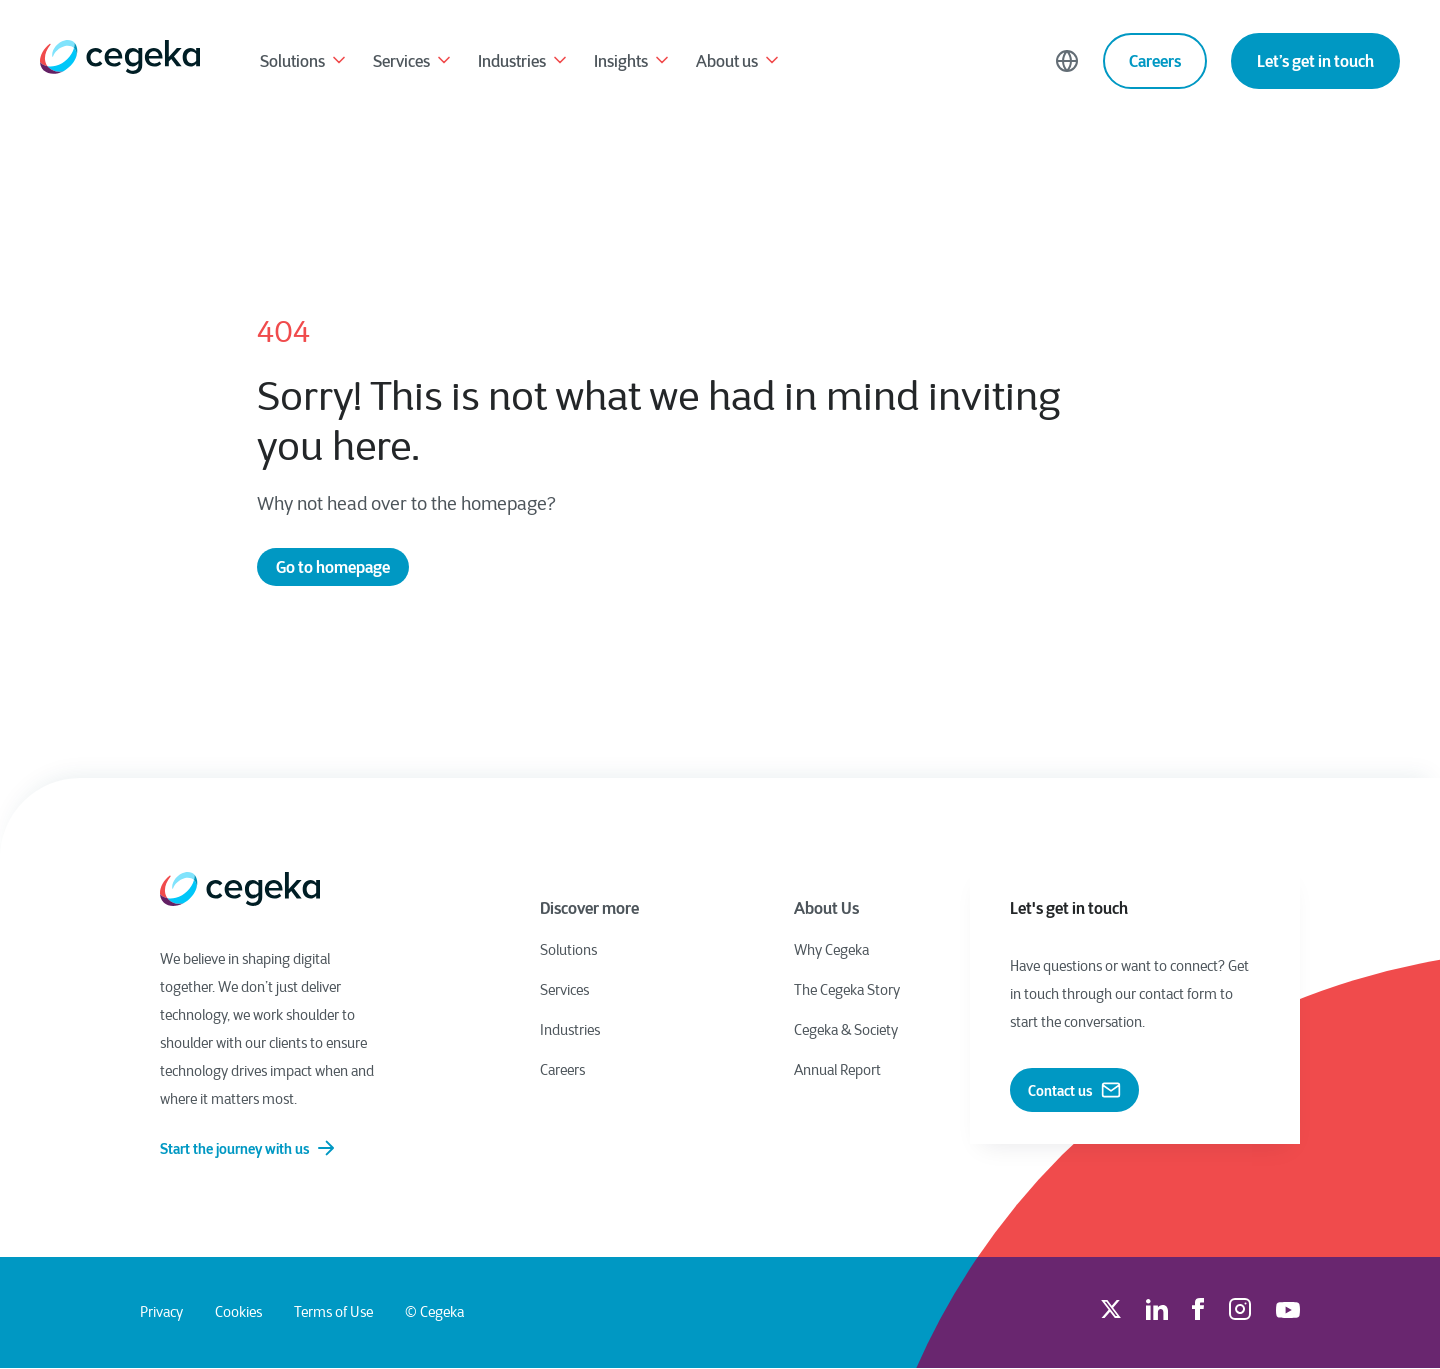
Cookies (238, 1313)
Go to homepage (333, 567)
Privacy (161, 1313)
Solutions (304, 63)
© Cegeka (434, 1313)
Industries (524, 63)
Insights (633, 63)
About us (739, 63)
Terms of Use (333, 1313)
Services (413, 63)
